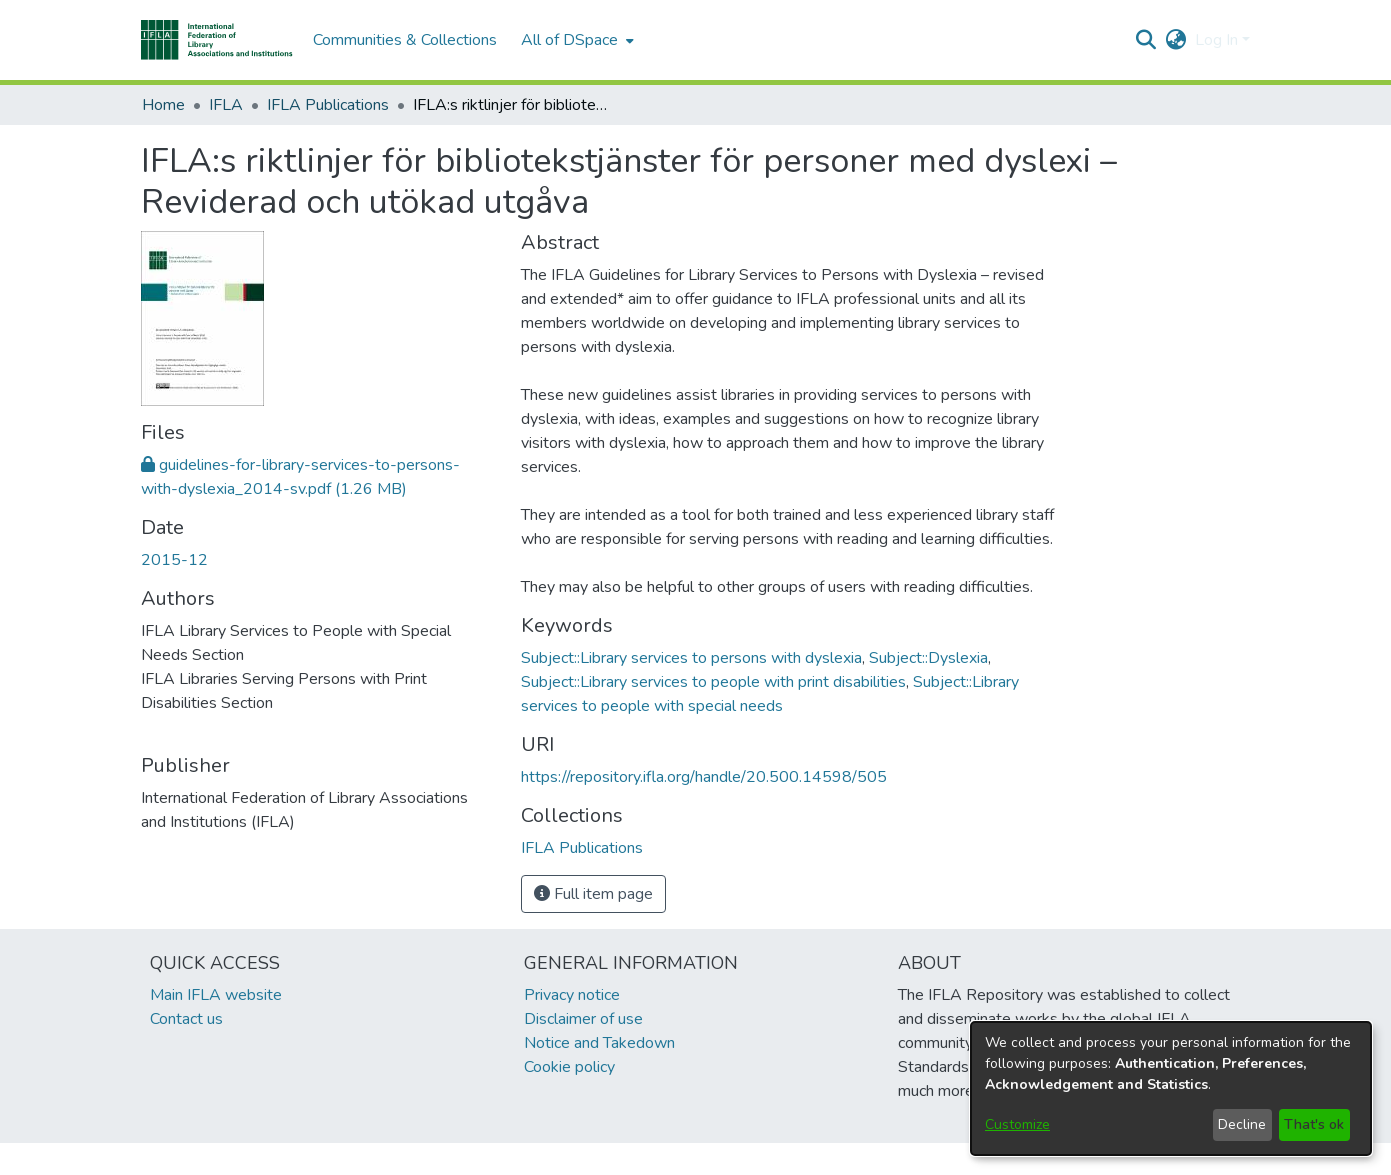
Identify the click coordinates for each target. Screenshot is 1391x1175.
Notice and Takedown (599, 1043)
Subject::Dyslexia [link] (928, 658)
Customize (1017, 1124)
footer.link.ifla (607, 1159)
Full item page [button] (593, 894)
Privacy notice (572, 995)
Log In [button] (1218, 40)
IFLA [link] (226, 105)
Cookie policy (569, 1067)
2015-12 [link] (174, 560)
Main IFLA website (216, 995)
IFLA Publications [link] (328, 105)
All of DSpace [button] (569, 40)
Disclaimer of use (583, 1019)
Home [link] (163, 105)
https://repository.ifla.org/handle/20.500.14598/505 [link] (704, 777)
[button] (217, 40)
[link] (582, 848)
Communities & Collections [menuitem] (405, 40)
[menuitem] (575, 40)
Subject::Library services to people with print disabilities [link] (713, 682)
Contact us (186, 1019)
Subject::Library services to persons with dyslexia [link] (691, 658)
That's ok (1314, 1124)
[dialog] (1171, 1088)
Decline (1242, 1124)
